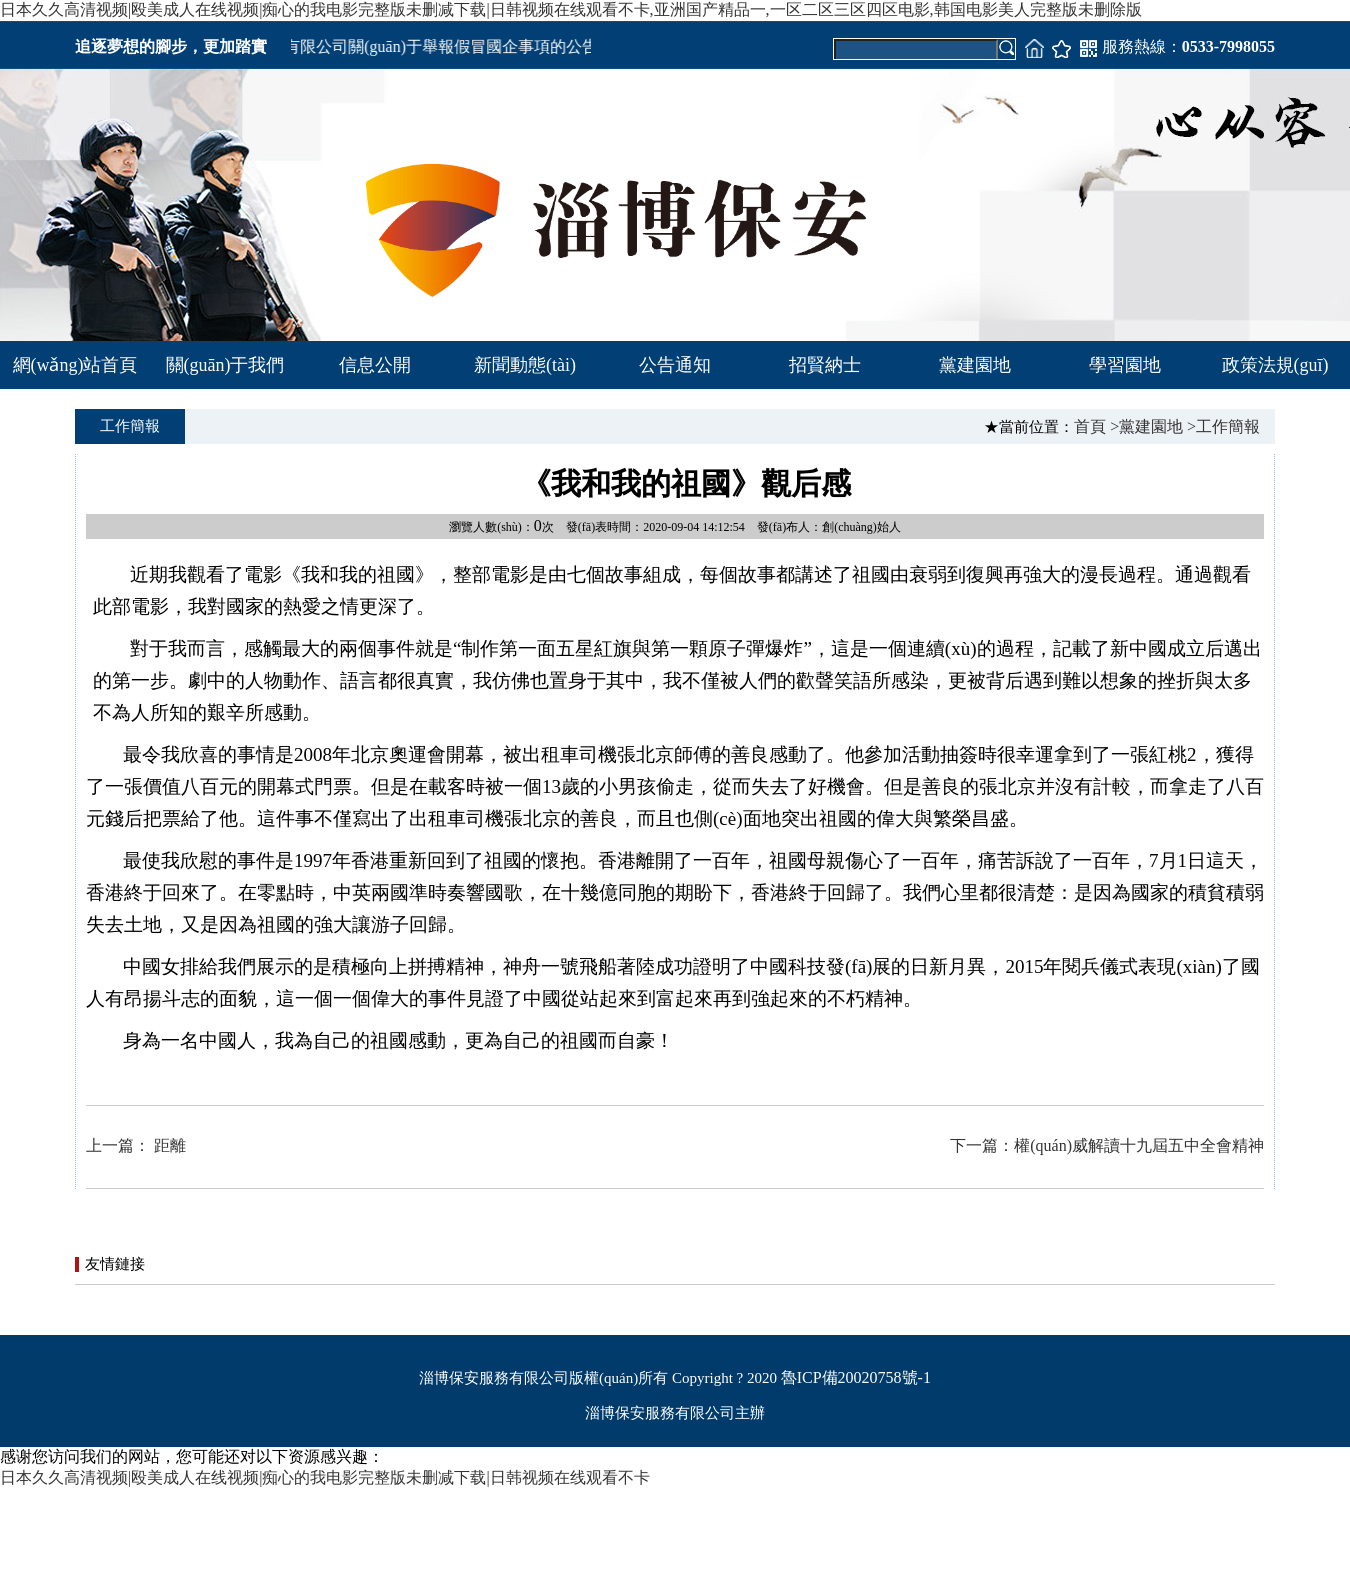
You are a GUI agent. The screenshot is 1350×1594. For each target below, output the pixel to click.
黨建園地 (975, 365)
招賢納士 (825, 365)
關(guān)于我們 (225, 365)
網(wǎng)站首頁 (75, 365)
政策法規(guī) (1275, 365)
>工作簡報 (1223, 426)
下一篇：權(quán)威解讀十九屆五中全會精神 (1107, 1145)
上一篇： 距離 (136, 1145)
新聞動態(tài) (525, 365)
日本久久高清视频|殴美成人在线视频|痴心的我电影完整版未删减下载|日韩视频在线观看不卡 (325, 1477)
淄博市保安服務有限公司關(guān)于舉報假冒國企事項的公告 (393, 46)
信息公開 (375, 365)
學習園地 (1125, 365)
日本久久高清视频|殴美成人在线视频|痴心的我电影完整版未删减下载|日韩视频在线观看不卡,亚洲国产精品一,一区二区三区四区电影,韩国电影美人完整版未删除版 (571, 9)
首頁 (1090, 426)
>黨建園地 (1146, 426)
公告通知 (675, 365)
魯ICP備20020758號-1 (856, 1377)
